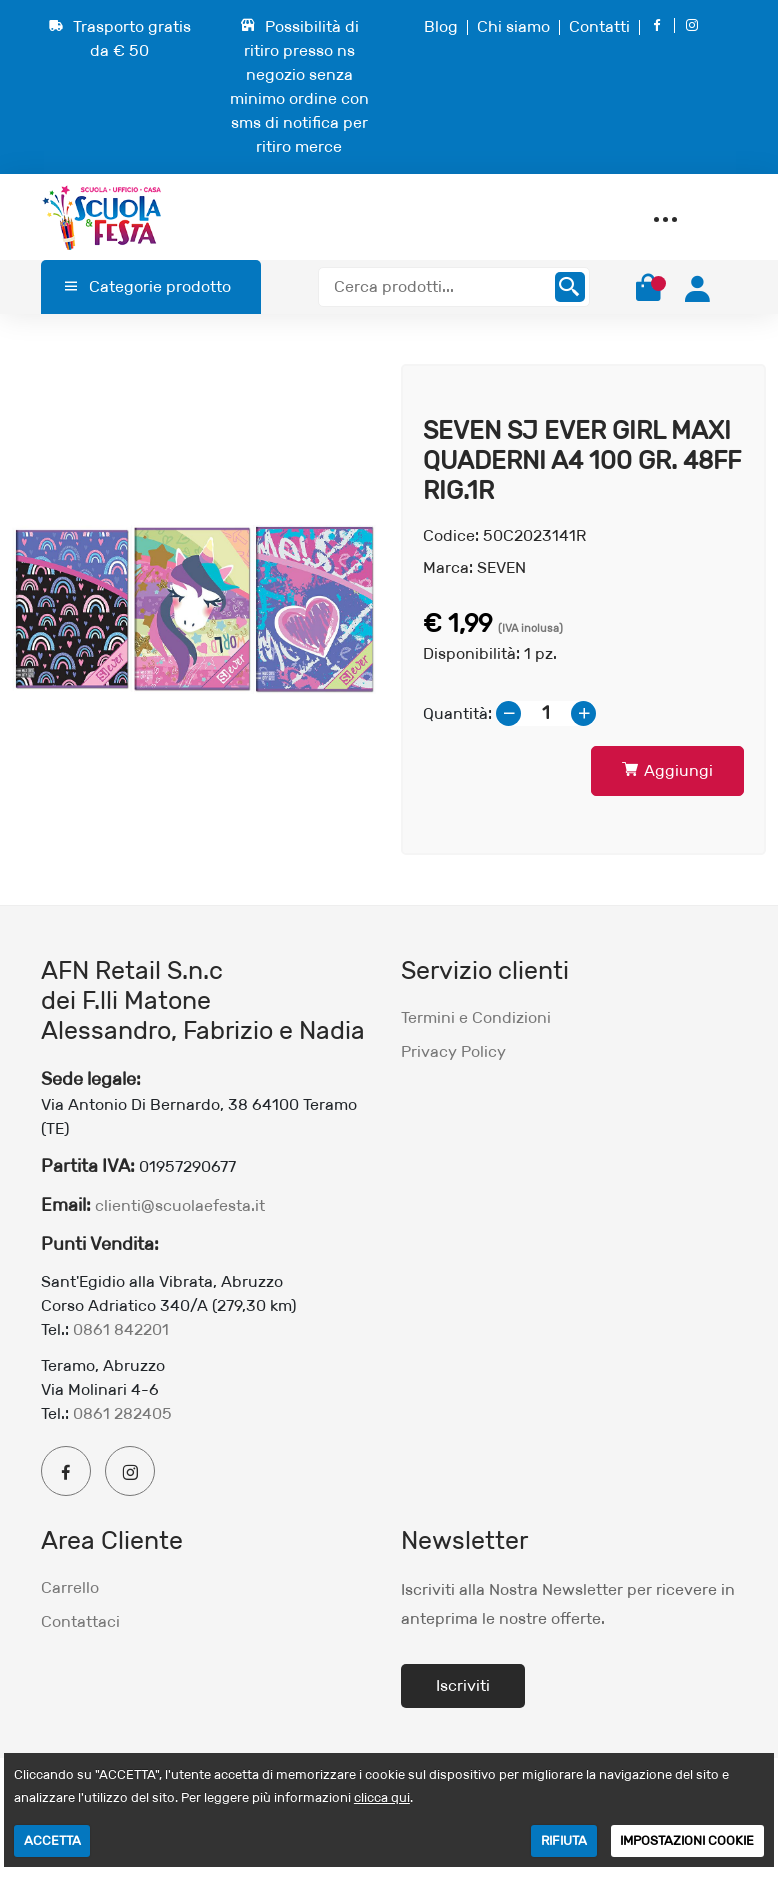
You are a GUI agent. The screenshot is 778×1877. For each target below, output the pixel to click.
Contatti (599, 26)
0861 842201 (121, 1329)
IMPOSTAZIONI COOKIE (687, 1840)
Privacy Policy (453, 1051)
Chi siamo (513, 26)
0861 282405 (122, 1413)
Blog (441, 26)
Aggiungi (667, 770)
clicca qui (382, 1797)
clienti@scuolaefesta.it (180, 1205)
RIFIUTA (564, 1840)
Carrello (70, 1587)
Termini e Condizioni (476, 1017)
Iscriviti (463, 1685)
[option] (194, 609)
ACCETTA (52, 1840)
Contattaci (80, 1621)
